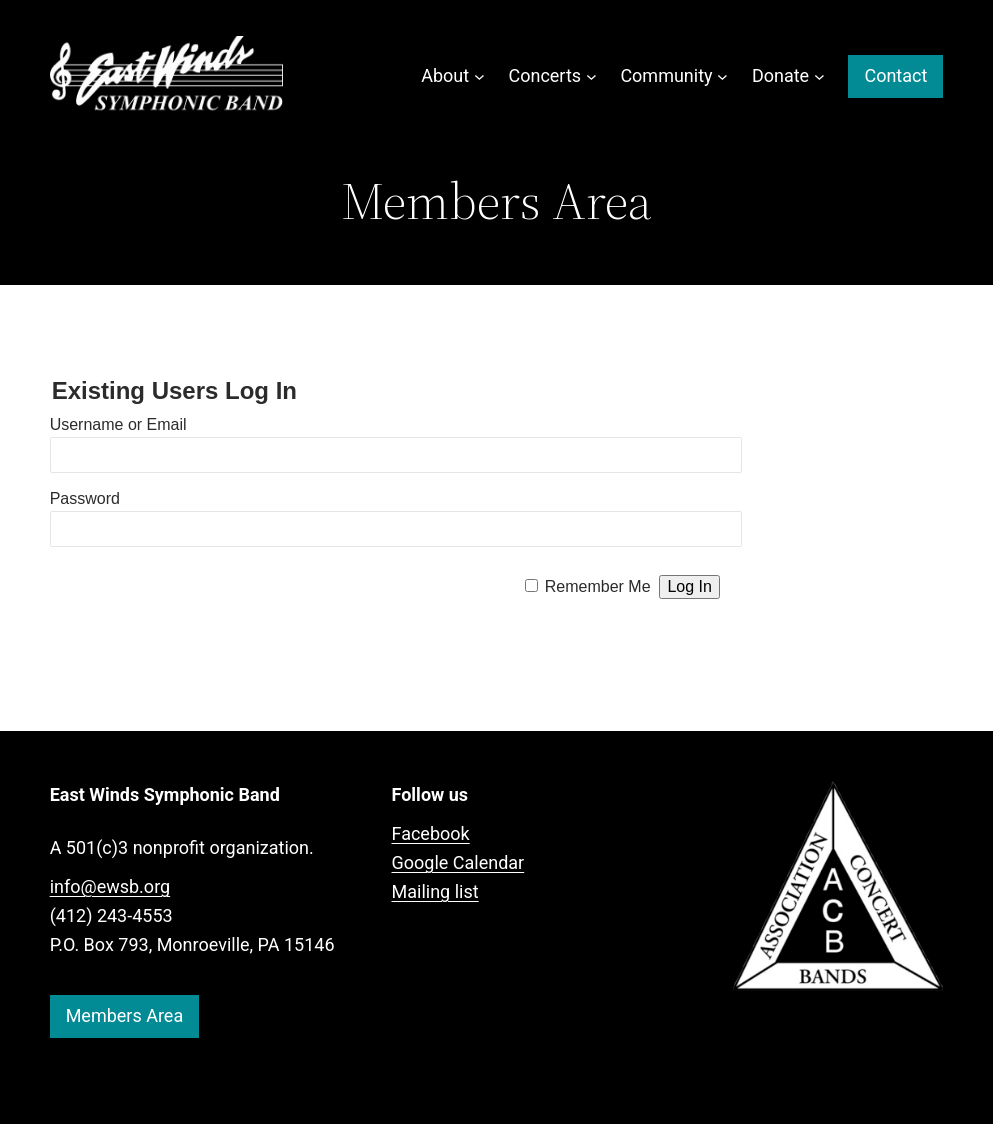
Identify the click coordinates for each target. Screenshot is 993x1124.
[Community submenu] (722, 76)
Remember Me (598, 586)
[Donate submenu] (819, 76)
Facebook (431, 833)
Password (85, 498)
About (445, 75)
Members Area (125, 1015)
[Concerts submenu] (591, 76)
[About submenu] (479, 76)
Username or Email (118, 424)
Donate (780, 75)
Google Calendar (458, 862)
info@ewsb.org (110, 886)
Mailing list (435, 891)
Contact (895, 75)
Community (666, 75)
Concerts (544, 75)
